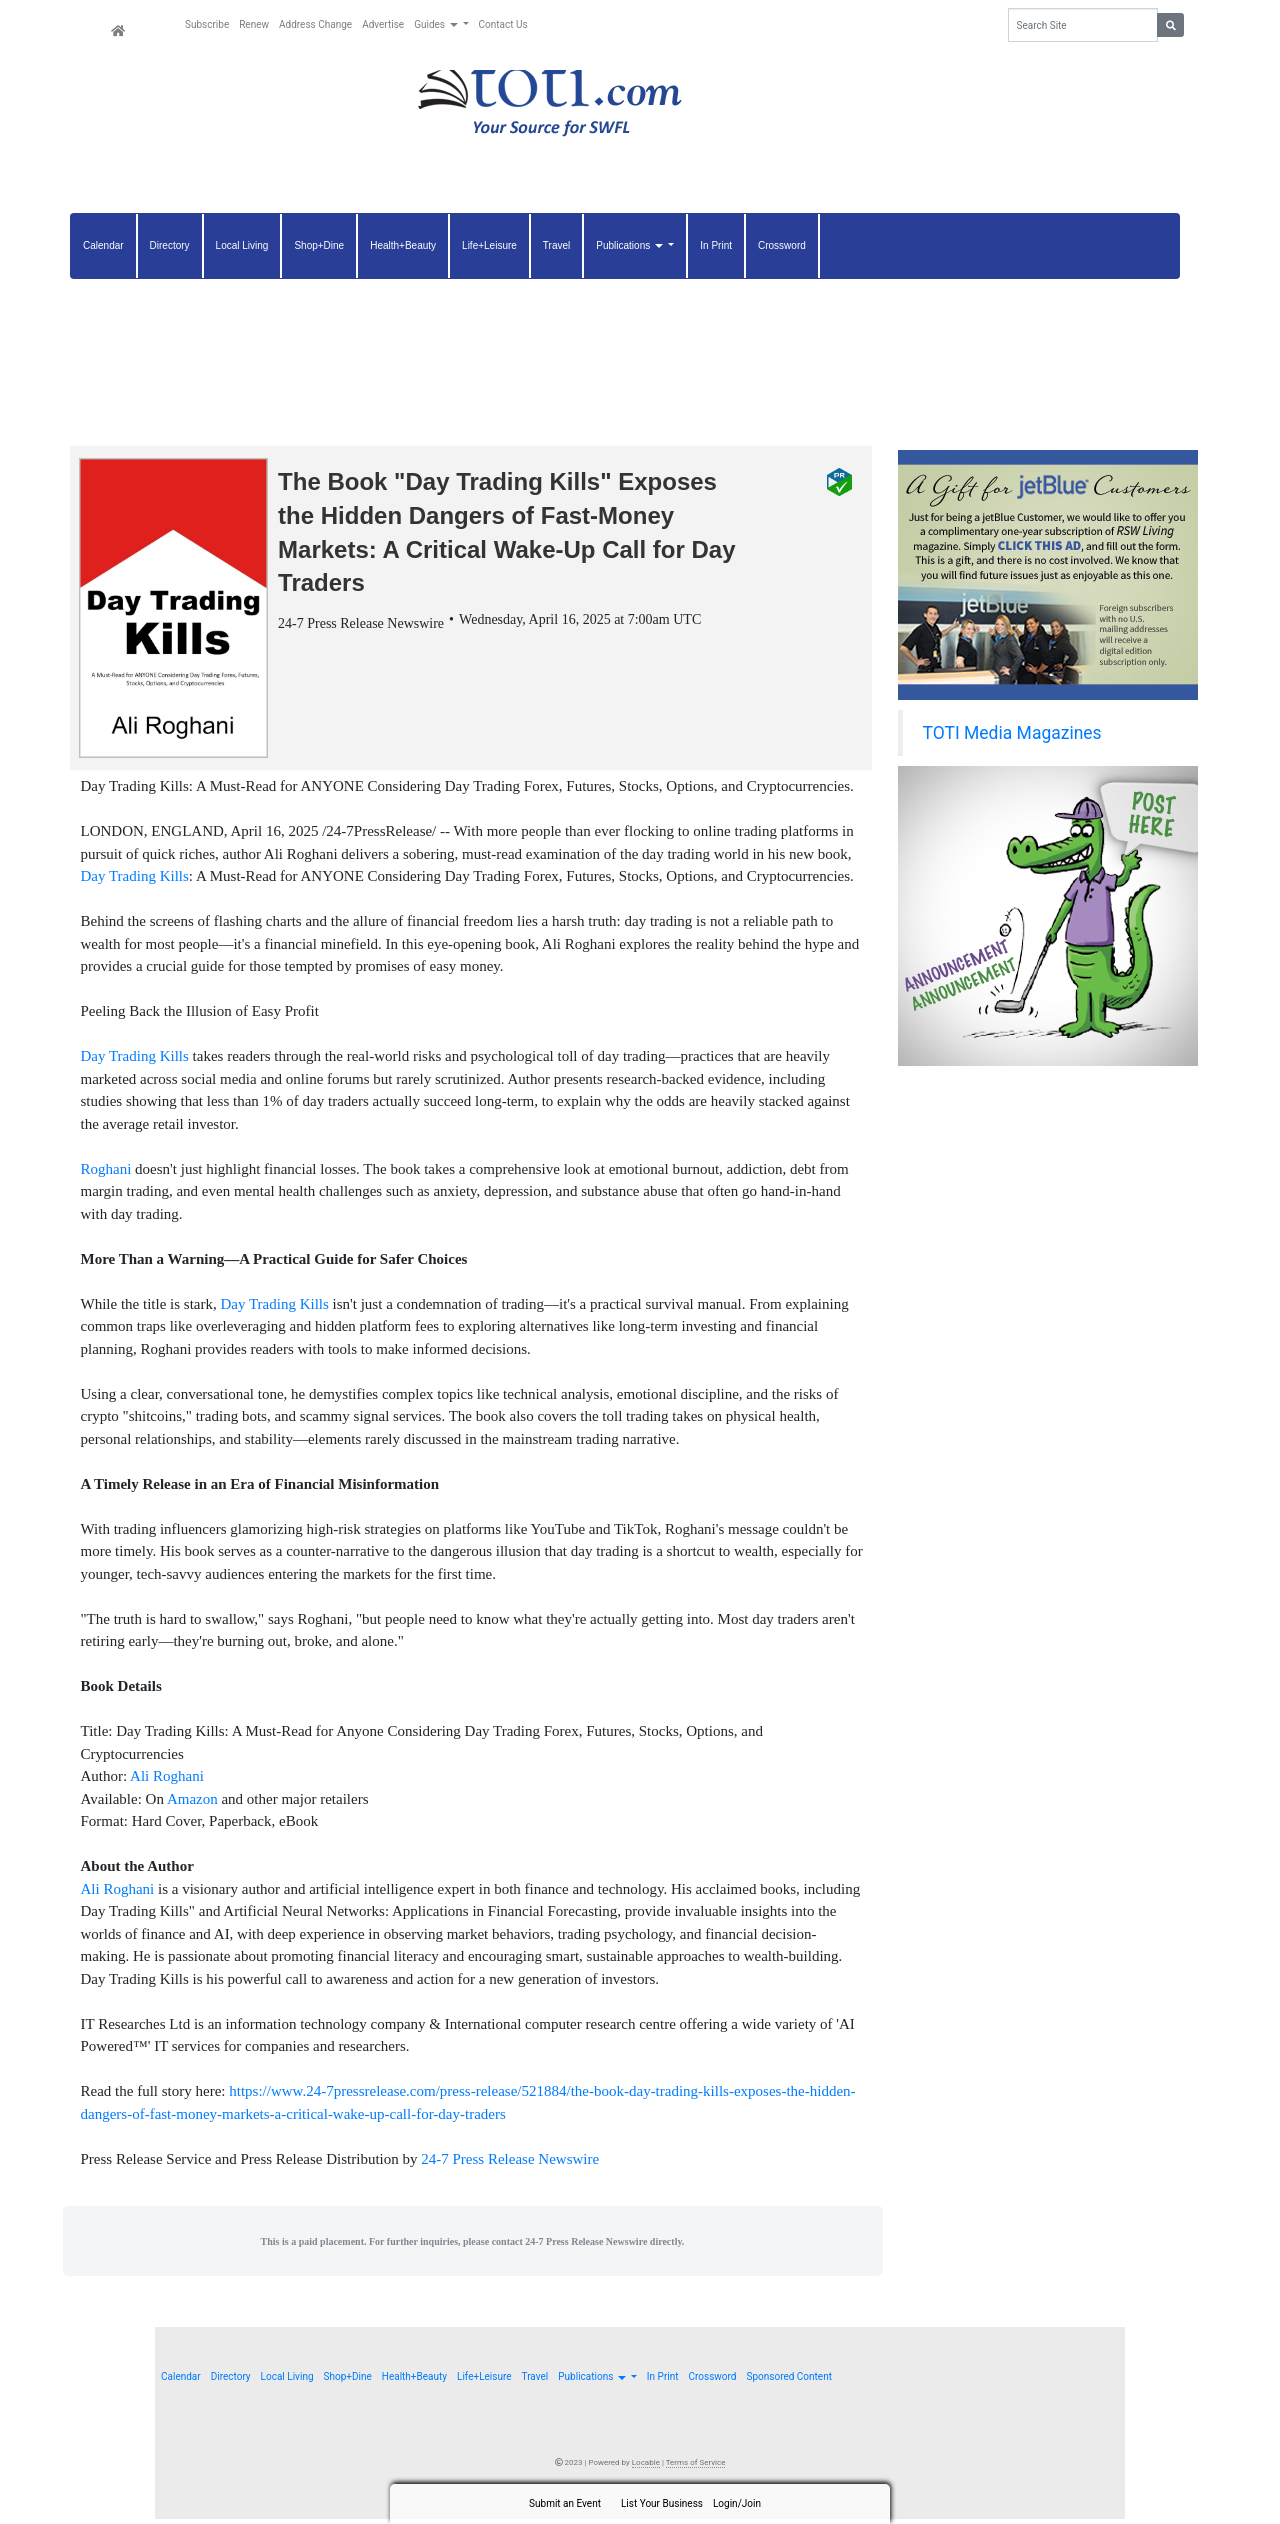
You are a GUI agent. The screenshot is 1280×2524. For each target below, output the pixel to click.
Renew (254, 24)
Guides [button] (437, 24)
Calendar (103, 245)
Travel (556, 245)
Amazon (192, 1804)
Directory (170, 245)
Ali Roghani (167, 1781)
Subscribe (207, 24)
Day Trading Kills (135, 881)
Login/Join (737, 2503)
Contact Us (503, 24)
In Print (716, 245)
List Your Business (662, 2503)
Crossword (782, 245)
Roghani (106, 1174)
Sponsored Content (788, 2381)
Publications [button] (630, 245)
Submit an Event (565, 2503)
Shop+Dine (319, 245)
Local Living (242, 245)
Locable (646, 2467)
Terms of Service (696, 2467)
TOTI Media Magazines (1012, 733)
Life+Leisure (489, 245)
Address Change (315, 24)
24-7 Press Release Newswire (510, 2164)
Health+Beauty (403, 245)
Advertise (383, 24)
